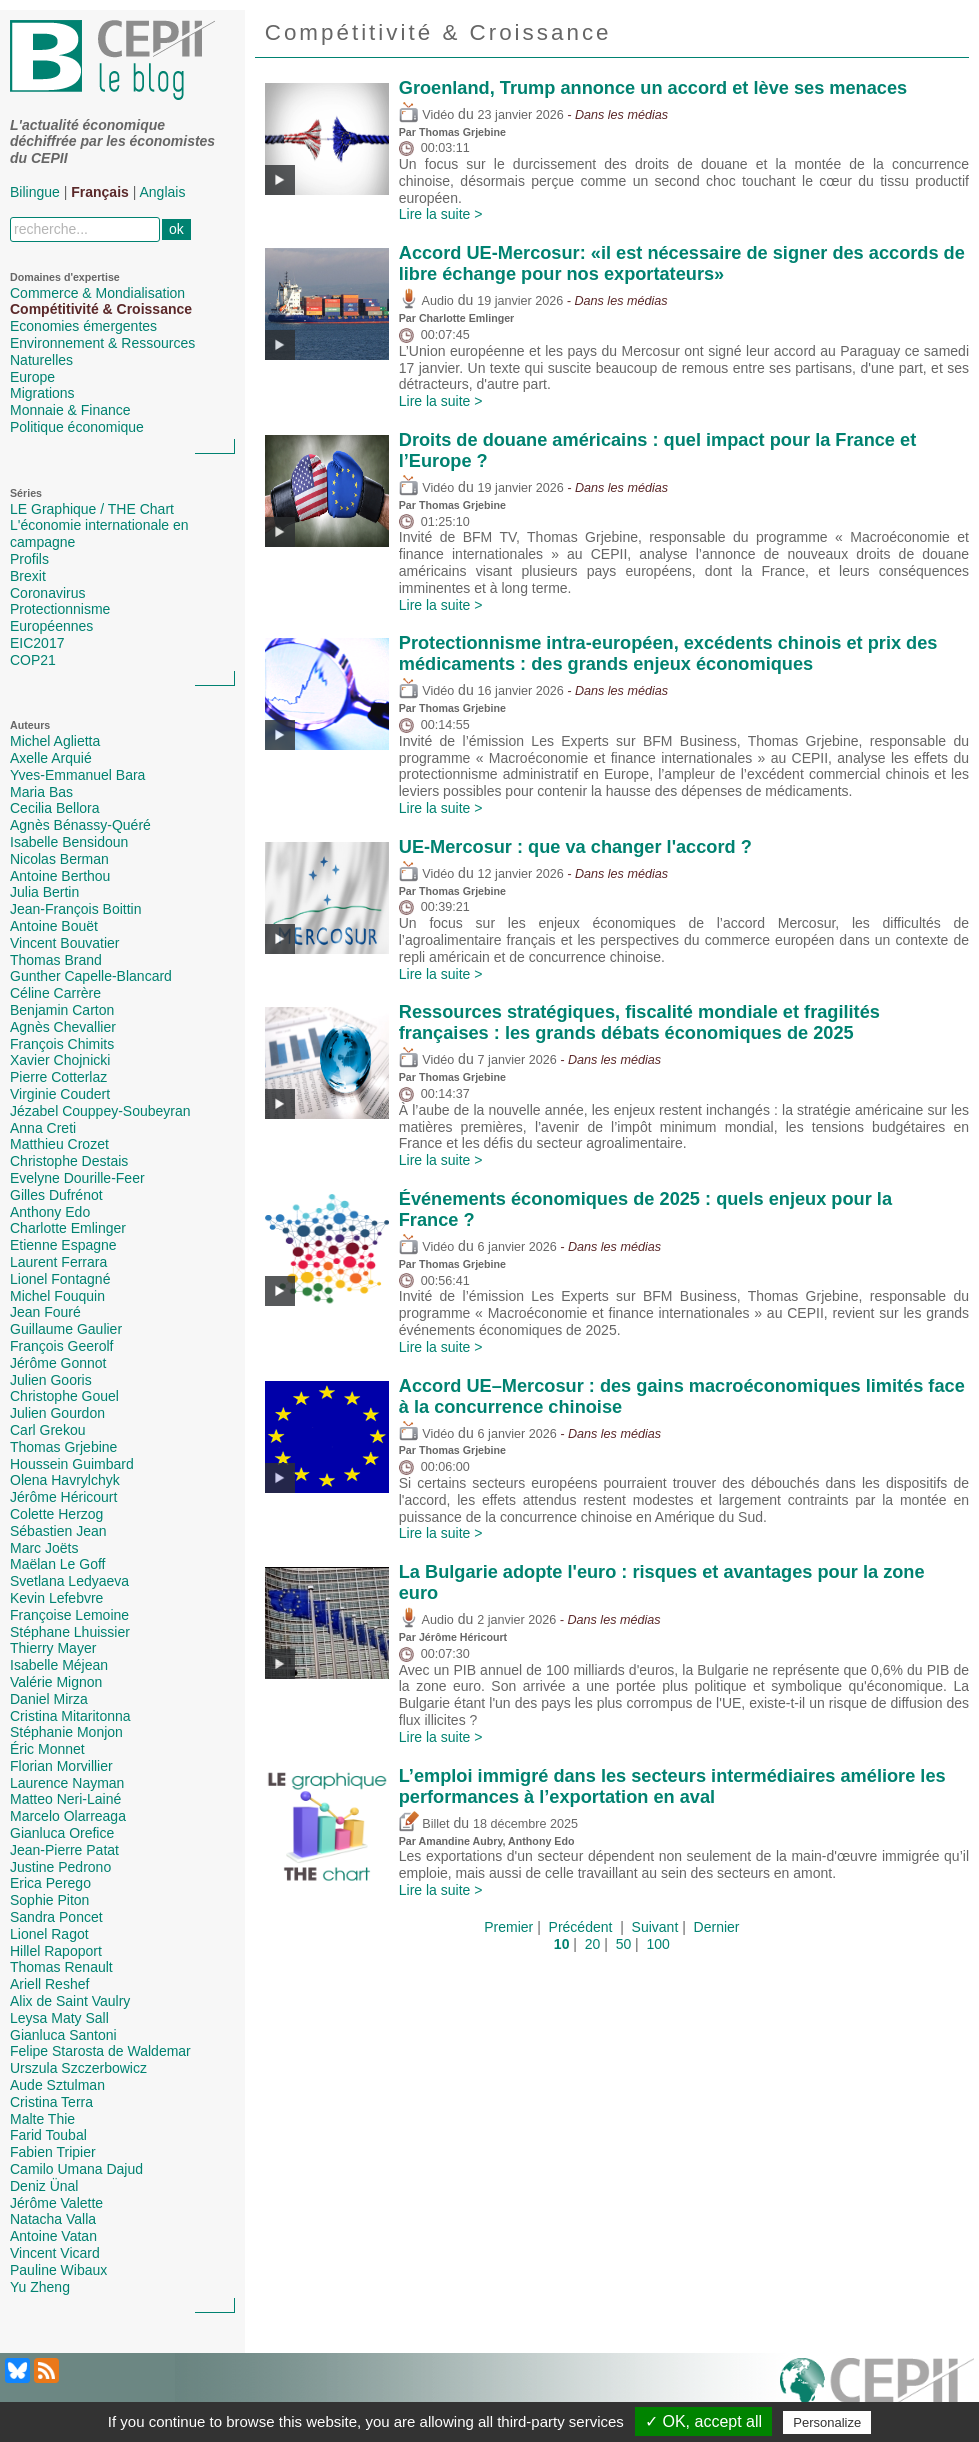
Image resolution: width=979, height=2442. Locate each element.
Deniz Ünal (44, 2186)
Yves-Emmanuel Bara (77, 775)
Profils (29, 559)
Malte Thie (42, 2119)
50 (624, 1944)
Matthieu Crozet (59, 1144)
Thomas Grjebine (63, 1447)
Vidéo (426, 115)
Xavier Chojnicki (60, 1060)
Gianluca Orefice (62, 1833)
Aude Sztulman (57, 2085)
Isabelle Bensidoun (69, 842)
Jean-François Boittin (76, 909)
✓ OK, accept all (703, 2421)
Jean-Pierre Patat (64, 1850)
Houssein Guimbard (72, 1464)
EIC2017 (37, 643)
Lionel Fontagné (60, 1279)
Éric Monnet (47, 1749)
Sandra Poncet (56, 1917)
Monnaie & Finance (70, 410)
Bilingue (35, 192)
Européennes (51, 626)
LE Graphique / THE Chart (92, 509)
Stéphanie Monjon (66, 1732)
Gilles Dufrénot (56, 1195)
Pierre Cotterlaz (58, 1077)
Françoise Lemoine (69, 1615)
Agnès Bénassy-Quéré (80, 825)
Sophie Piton (49, 1900)
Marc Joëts (44, 1548)
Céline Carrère (55, 993)
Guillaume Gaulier (66, 1329)
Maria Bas (41, 792)
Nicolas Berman (59, 859)
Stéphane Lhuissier (70, 1632)
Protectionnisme (60, 609)
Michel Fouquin (57, 1296)
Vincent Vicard (55, 2253)
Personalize (827, 2422)
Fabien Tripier (53, 2152)
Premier (508, 1927)
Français (100, 192)
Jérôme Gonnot (58, 1363)
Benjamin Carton (62, 1010)
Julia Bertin (44, 892)
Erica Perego (50, 1883)
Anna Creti (43, 1128)
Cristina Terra (51, 2102)
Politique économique (77, 427)
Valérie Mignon (56, 1682)
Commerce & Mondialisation (97, 293)
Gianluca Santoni (63, 2035)
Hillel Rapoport (56, 1951)
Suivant (655, 1927)
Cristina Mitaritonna (70, 1716)
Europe (32, 377)
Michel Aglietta (55, 741)
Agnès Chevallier (63, 1027)
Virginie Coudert (60, 1094)
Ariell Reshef (49, 1984)
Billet (424, 1824)
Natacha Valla (53, 2219)
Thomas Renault (61, 1967)
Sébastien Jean (58, 1531)
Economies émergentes (83, 326)
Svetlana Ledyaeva (69, 1581)
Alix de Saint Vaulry (70, 2001)
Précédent (581, 1927)
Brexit (28, 576)
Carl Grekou (47, 1430)
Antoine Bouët (54, 926)
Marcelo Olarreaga (68, 1816)
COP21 (33, 660)
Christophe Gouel (64, 1396)
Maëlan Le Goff (57, 1564)
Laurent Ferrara (58, 1262)
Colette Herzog (56, 1514)
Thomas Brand (56, 960)
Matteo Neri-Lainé (65, 1799)
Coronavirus (47, 593)
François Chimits (62, 1044)
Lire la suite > (441, 214)
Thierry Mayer (53, 1648)
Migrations (42, 393)
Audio (426, 301)
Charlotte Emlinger (68, 1228)
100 (658, 1944)
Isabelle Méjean (59, 1665)
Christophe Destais (69, 1161)
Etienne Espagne (63, 1245)
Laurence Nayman (67, 1783)
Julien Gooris (51, 1380)
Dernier (717, 1927)
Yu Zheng (40, 2287)
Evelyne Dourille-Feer (77, 1178)
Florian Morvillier (61, 1766)
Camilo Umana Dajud (76, 2169)
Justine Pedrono (60, 1867)
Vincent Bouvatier (64, 943)
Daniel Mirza (49, 1699)
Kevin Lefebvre (56, 1598)
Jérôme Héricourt (63, 1497)
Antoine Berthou (60, 876)
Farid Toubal (48, 2135)
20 (593, 1944)
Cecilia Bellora (54, 808)
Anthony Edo (50, 1212)
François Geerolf (61, 1346)
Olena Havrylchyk (65, 1480)
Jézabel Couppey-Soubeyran (100, 1111)
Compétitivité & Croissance (101, 309)
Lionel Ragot (49, 1934)
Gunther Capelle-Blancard (91, 976)
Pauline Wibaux (58, 2270)
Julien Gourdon (57, 1413)
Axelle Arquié (51, 758)
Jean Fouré (45, 1312)
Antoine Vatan (53, 2236)
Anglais (163, 192)
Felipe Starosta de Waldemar (100, 2051)
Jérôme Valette (56, 2203)
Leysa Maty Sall (59, 2018)
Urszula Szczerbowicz (78, 2068)
